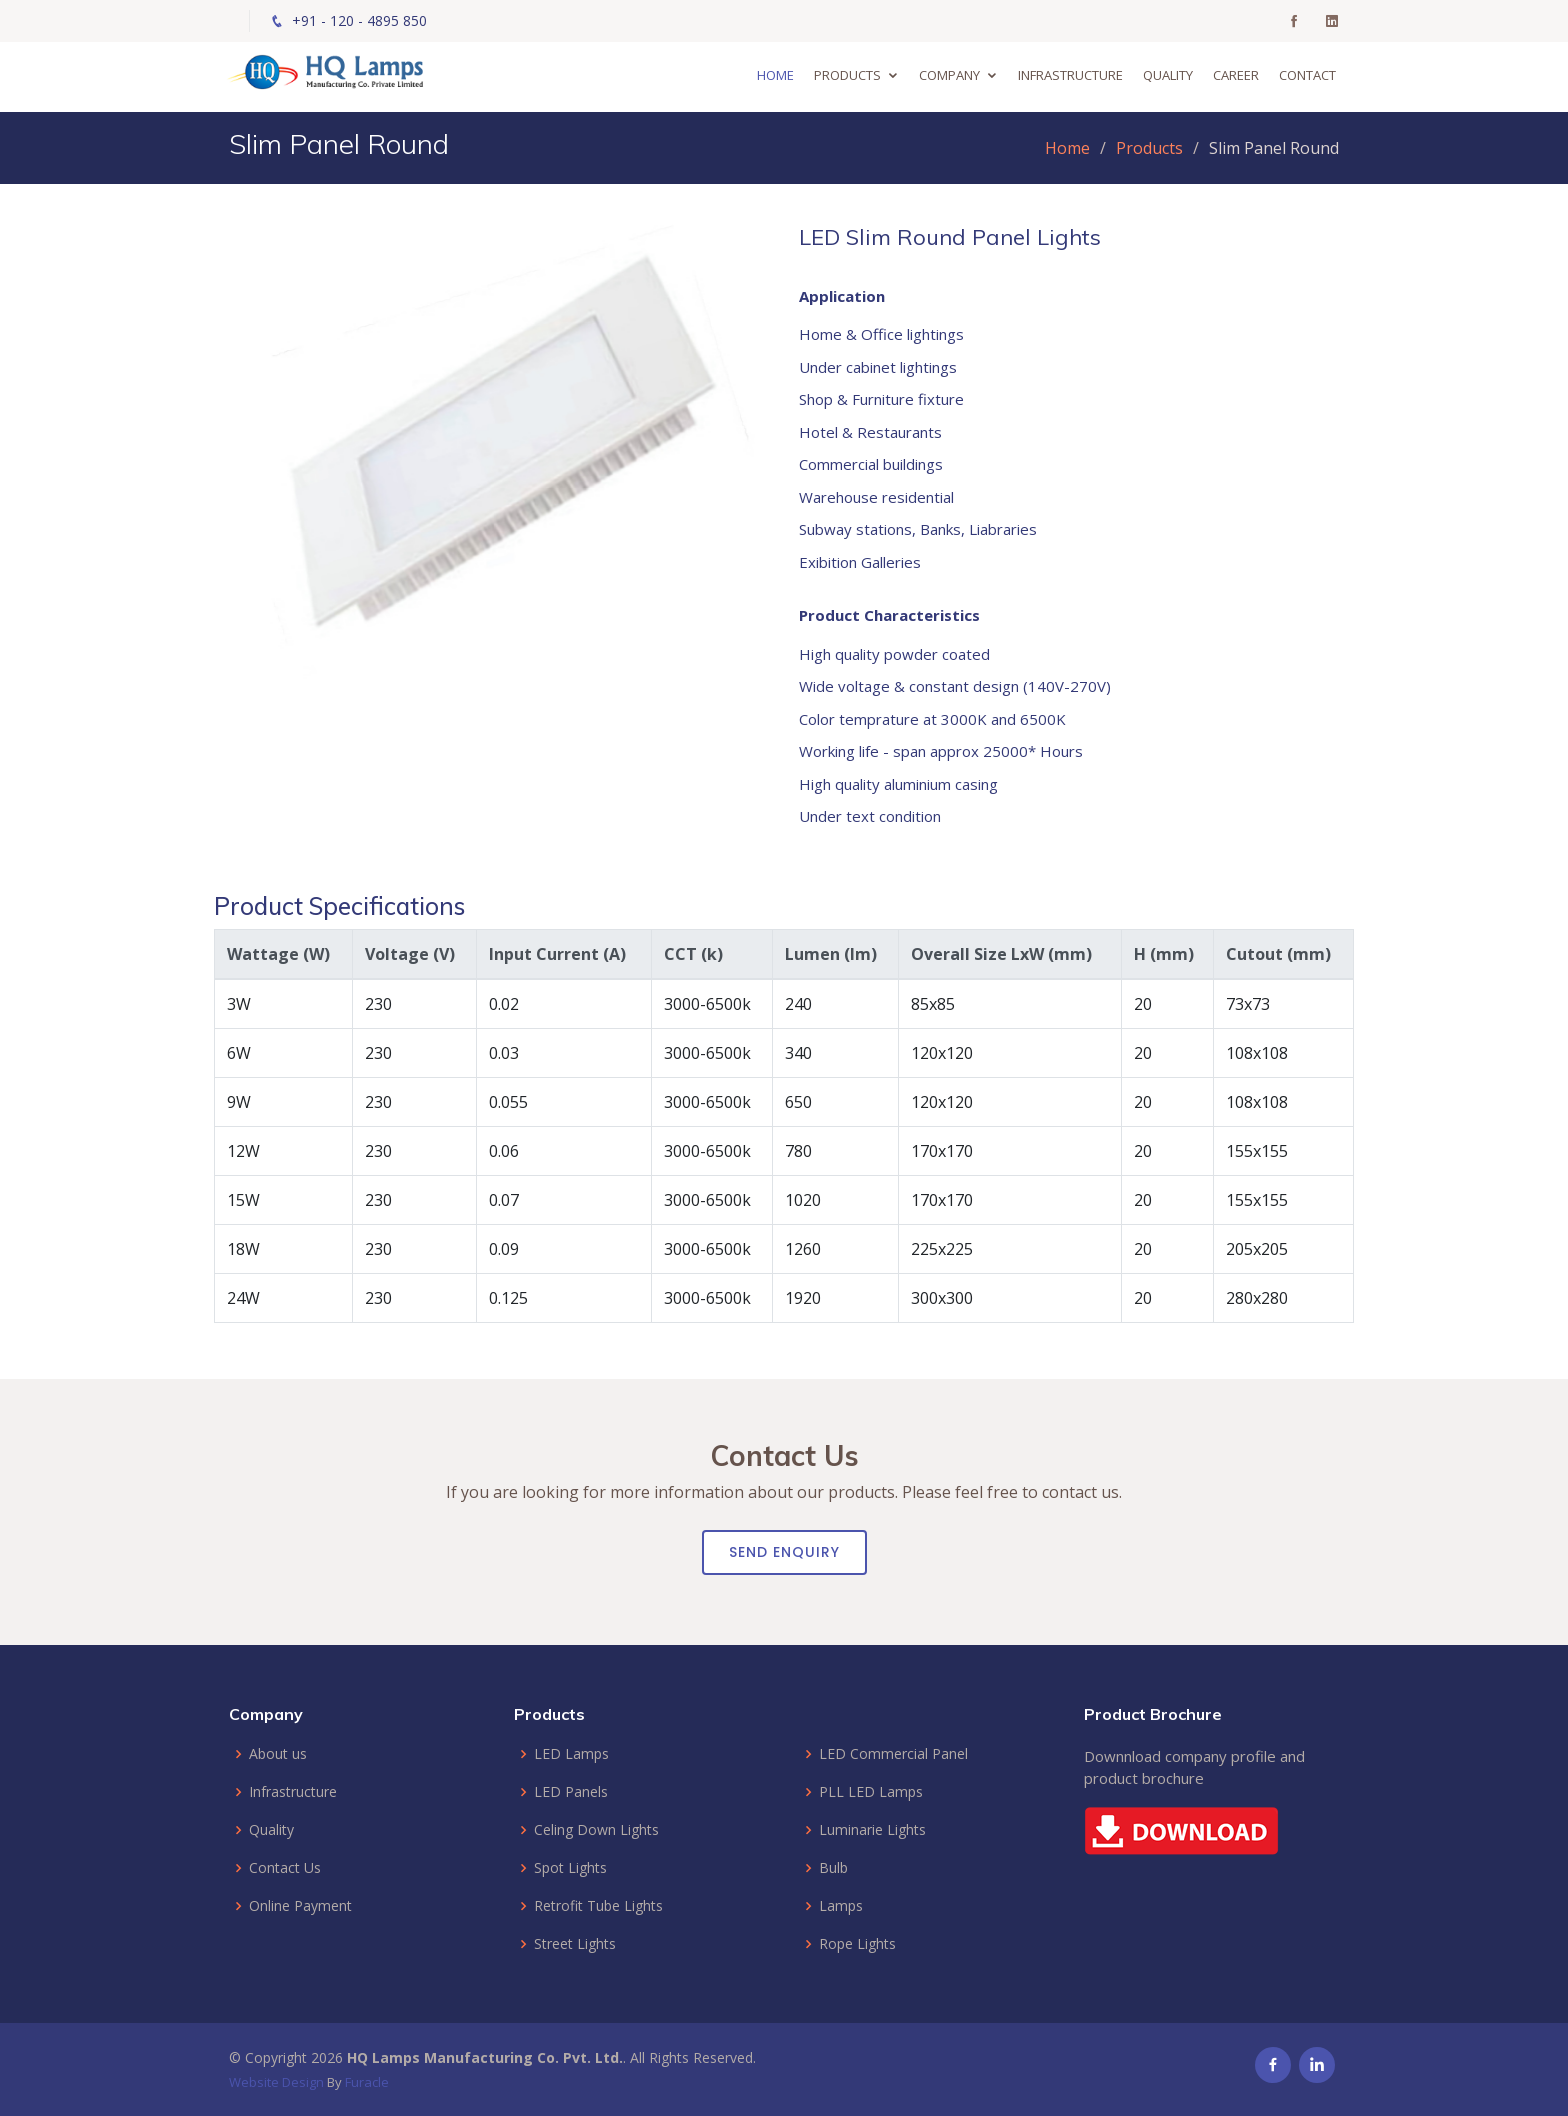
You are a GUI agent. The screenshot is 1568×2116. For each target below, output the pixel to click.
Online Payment (300, 1906)
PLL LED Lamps (871, 1792)
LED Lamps (571, 1754)
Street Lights (575, 1944)
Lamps (841, 1906)
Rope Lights (857, 1944)
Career (1239, 75)
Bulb (833, 1868)
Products (850, 75)
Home (778, 75)
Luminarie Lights (872, 1830)
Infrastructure (1073, 75)
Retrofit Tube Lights (598, 1906)
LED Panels (571, 1792)
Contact (1310, 75)
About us (278, 1754)
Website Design (276, 2082)
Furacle (367, 2082)
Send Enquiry (784, 1552)
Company (952, 75)
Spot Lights (570, 1868)
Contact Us (285, 1868)
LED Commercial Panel (893, 1754)
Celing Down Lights (596, 1830)
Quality (1171, 75)
